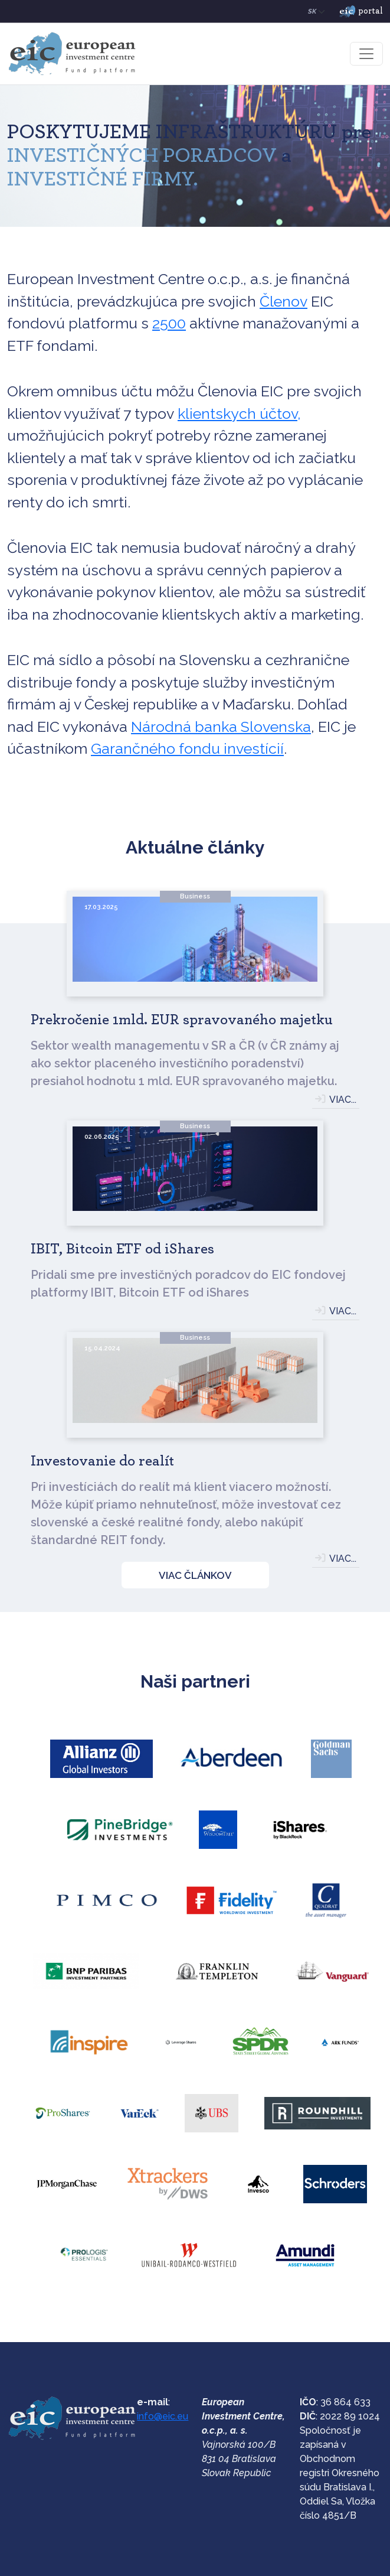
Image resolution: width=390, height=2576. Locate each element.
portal (361, 11)
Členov (283, 301)
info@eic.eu (162, 2416)
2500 (169, 323)
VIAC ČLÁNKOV (195, 1575)
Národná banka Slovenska (221, 726)
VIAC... (342, 1099)
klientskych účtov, (239, 413)
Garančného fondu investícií (187, 748)
